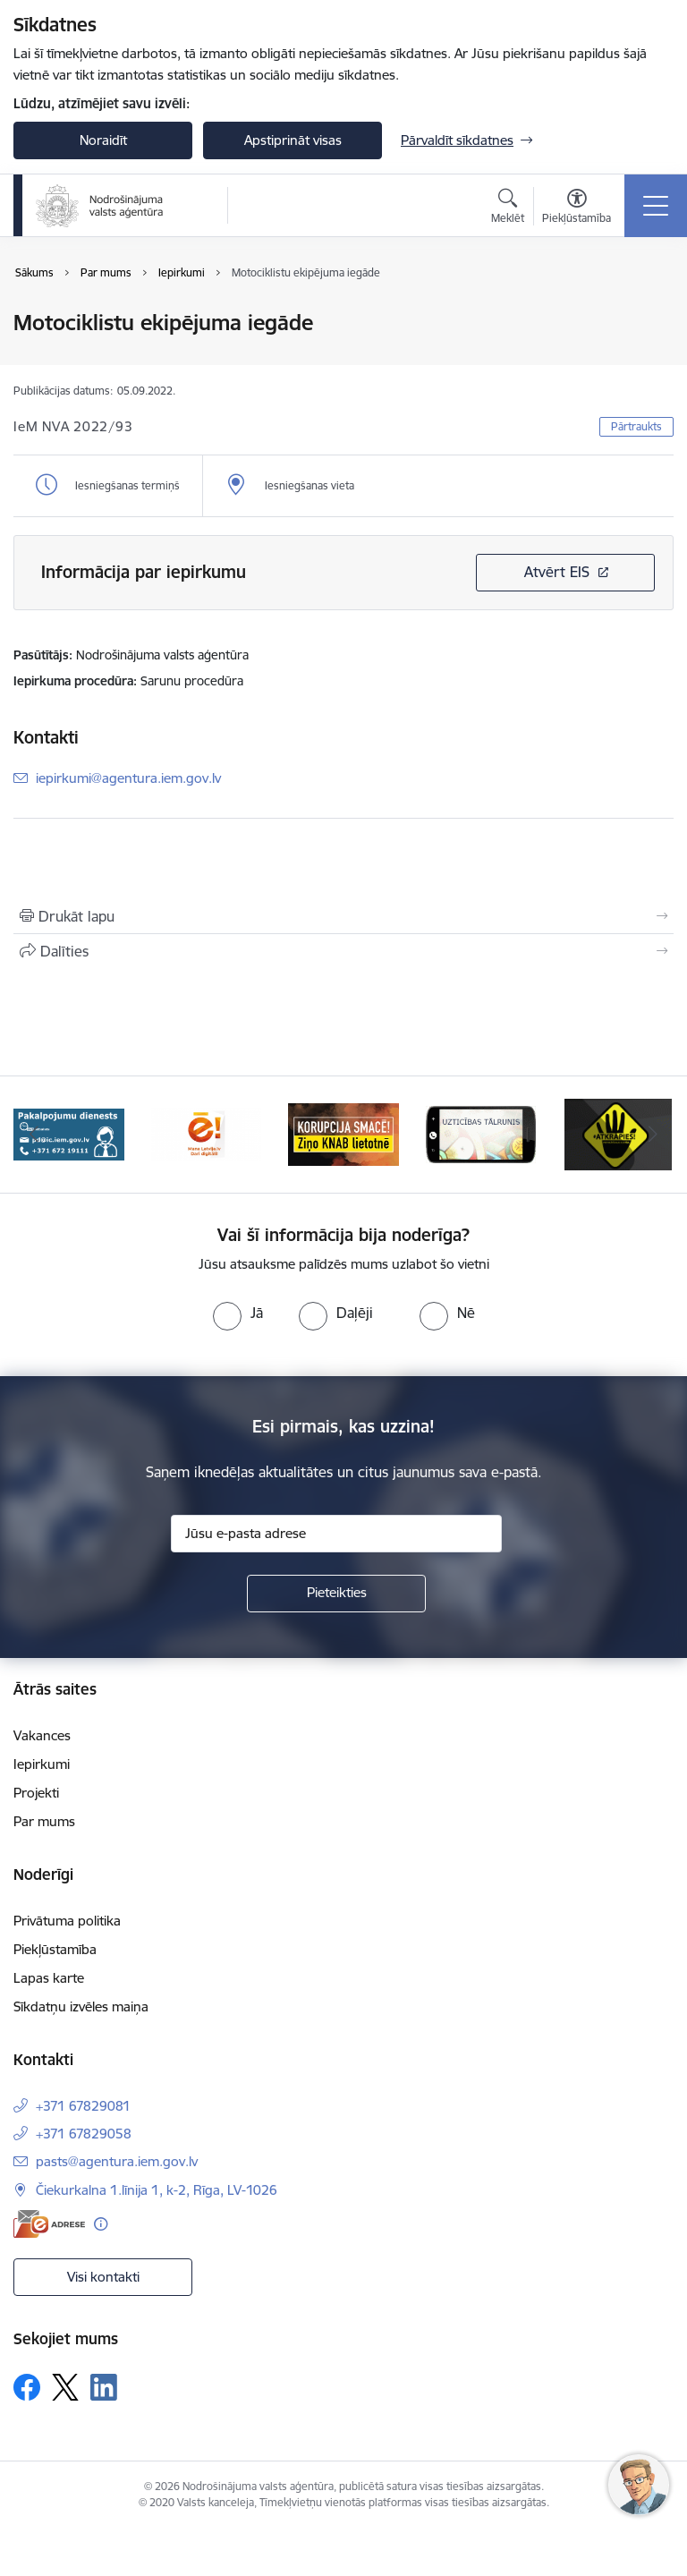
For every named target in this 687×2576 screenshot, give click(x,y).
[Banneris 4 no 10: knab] (343, 1133)
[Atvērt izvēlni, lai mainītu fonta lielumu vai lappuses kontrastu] (576, 208)
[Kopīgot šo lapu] (343, 951)
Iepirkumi (41, 1764)
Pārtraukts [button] (636, 426)
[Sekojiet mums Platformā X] (65, 2387)
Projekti (36, 1792)
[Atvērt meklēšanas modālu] (507, 208)
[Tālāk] (652, 1134)
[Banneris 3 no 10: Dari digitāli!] (206, 1133)
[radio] (238, 1312)
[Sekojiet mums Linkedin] (103, 2387)
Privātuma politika (67, 1920)
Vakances (42, 1735)
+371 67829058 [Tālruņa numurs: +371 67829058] (83, 2133)
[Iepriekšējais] (34, 1134)
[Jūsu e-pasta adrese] (336, 1533)
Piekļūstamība (55, 1949)
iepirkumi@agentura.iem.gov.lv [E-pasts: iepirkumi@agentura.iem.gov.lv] (128, 777)
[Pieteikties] (336, 1593)
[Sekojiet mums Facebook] (26, 2387)
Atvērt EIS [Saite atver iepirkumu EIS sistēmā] (556, 572)
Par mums (44, 1821)
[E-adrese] (49, 2224)
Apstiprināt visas (293, 140)
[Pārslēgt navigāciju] (655, 205)
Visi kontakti (103, 2276)
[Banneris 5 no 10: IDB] (481, 1133)
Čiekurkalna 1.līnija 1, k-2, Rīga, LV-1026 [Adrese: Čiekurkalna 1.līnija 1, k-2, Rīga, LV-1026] (156, 2189)
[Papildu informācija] (100, 2224)
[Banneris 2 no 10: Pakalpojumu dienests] (68, 1133)
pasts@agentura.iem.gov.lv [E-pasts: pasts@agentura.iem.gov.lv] (117, 2161)
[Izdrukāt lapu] (343, 916)
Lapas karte (48, 1977)
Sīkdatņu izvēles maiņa (80, 2006)
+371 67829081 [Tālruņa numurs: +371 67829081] (83, 2105)
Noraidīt (103, 140)
